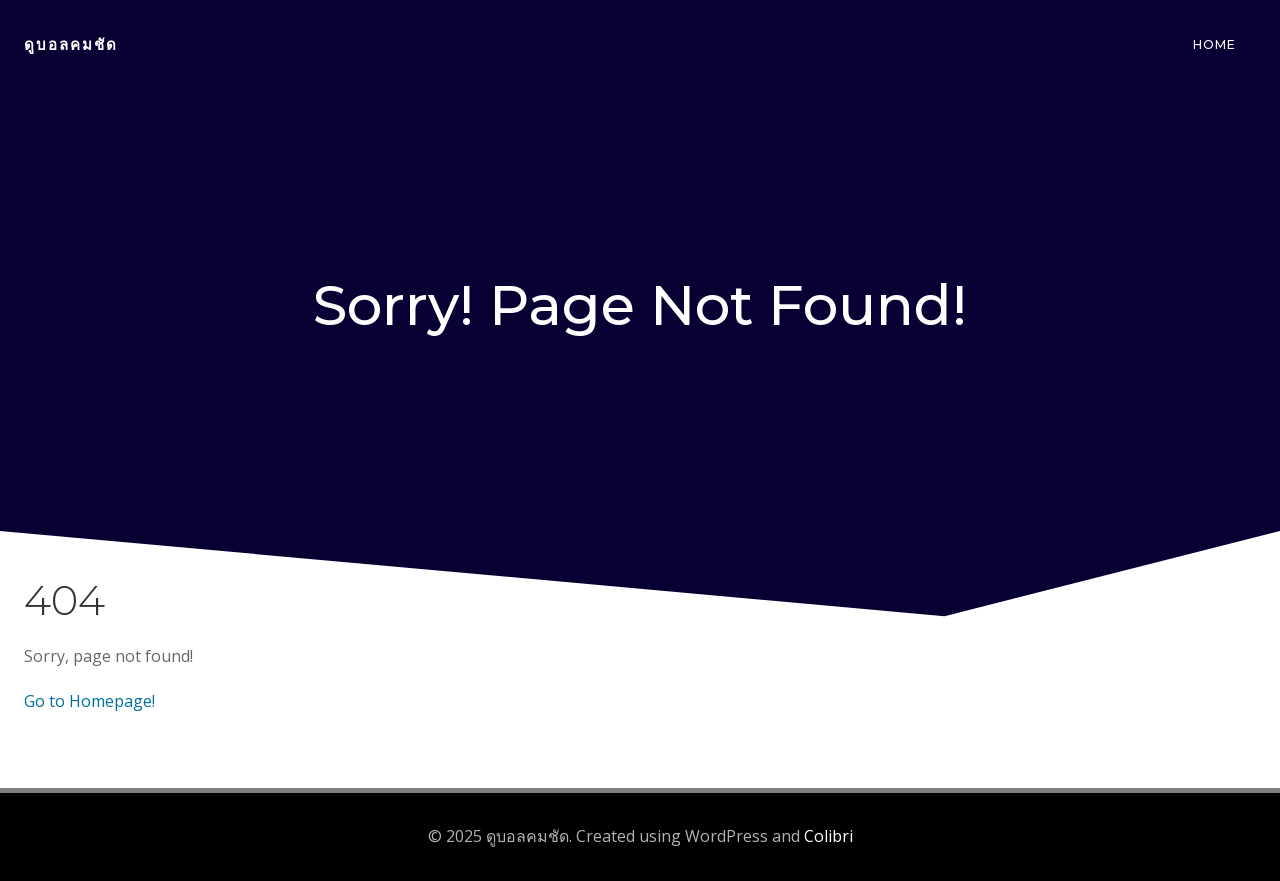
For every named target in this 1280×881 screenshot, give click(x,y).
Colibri (828, 836)
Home (1214, 44)
